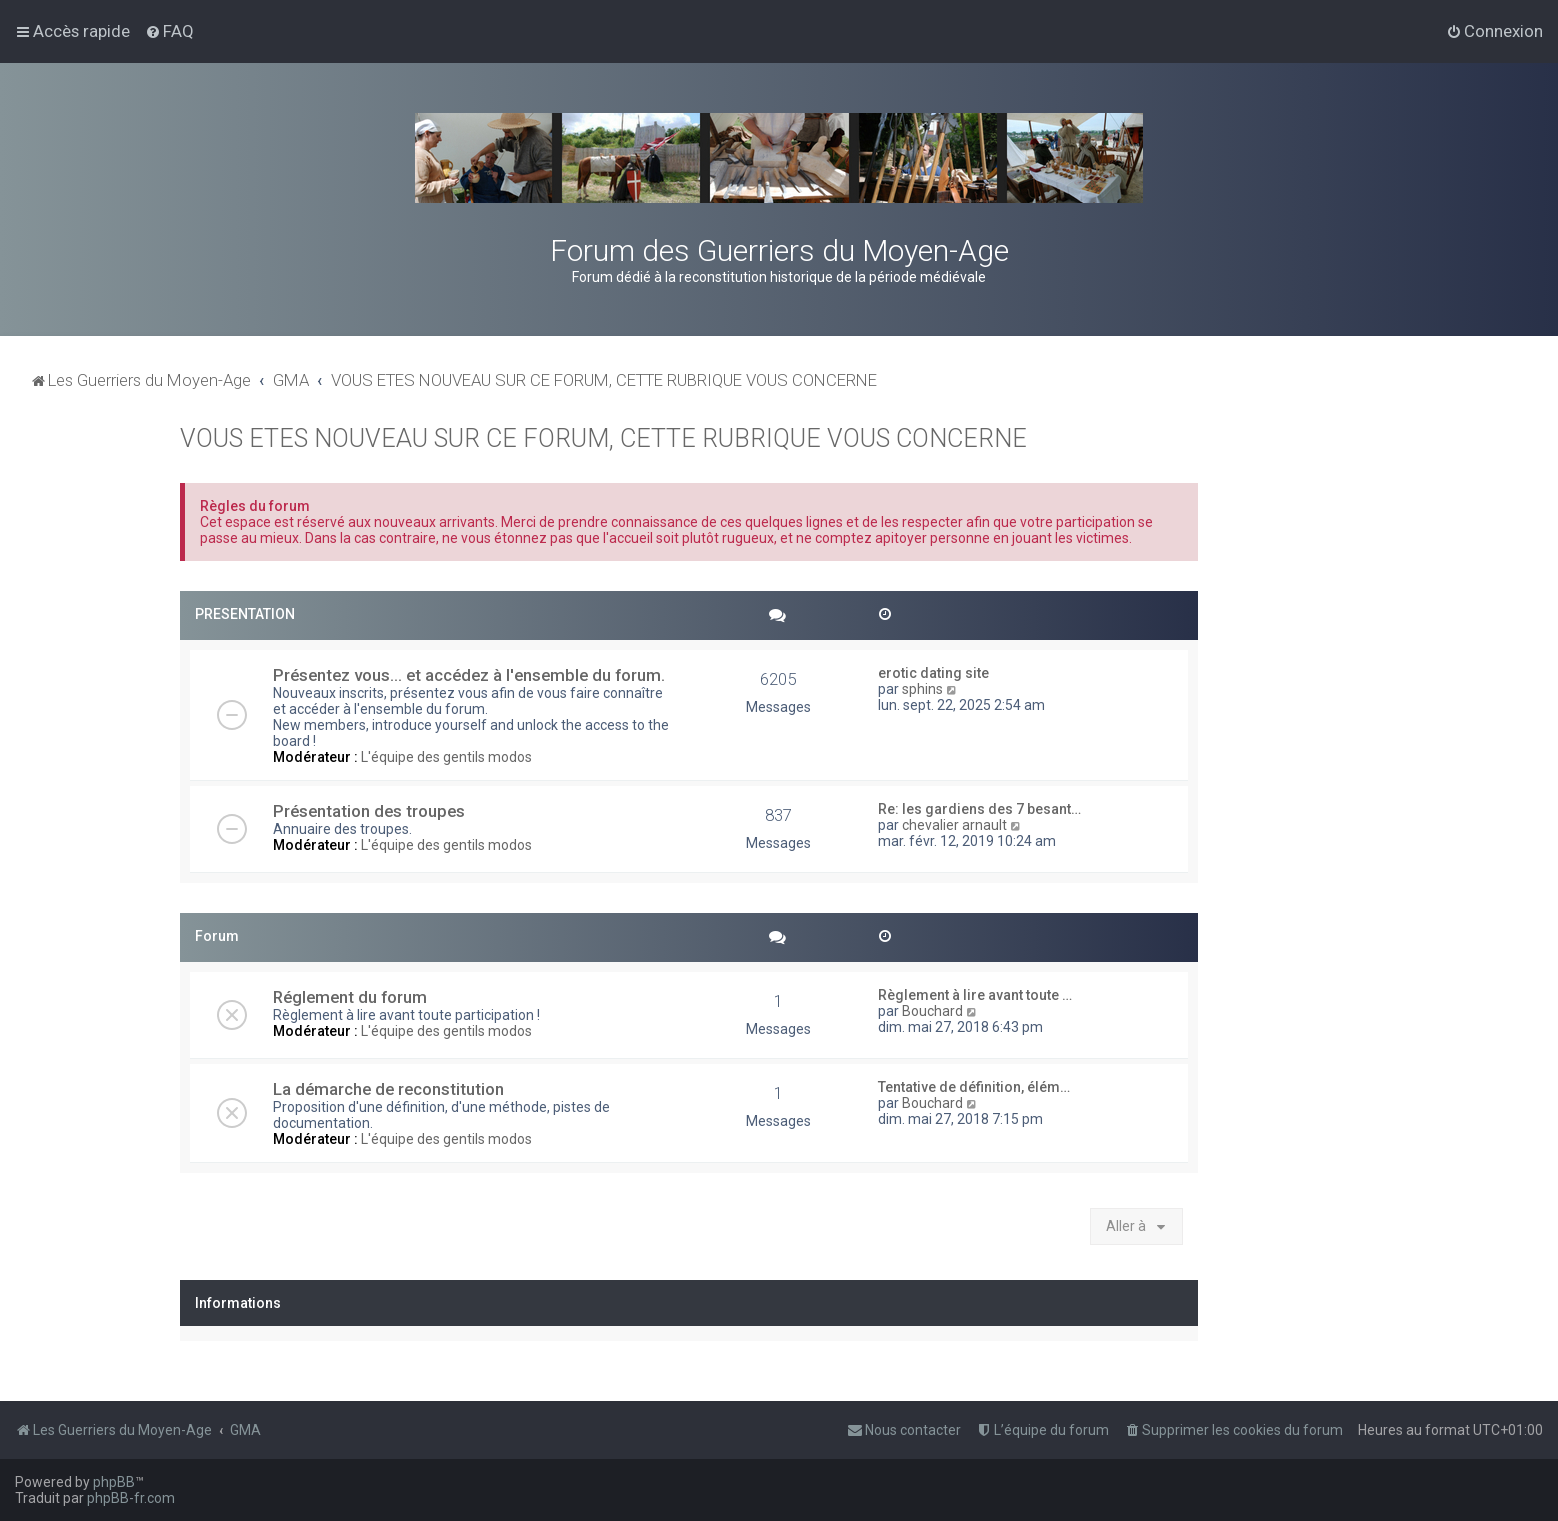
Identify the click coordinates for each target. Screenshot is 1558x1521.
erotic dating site (933, 673)
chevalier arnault (954, 825)
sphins (922, 689)
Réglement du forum (350, 997)
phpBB (114, 1482)
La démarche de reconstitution (388, 1089)
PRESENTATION (245, 614)
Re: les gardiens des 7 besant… (979, 809)
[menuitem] (169, 31)
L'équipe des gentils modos (446, 757)
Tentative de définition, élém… (974, 1087)
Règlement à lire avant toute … (975, 995)
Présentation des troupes (369, 811)
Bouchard (932, 1011)
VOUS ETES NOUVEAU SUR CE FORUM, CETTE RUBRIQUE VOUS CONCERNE (603, 438)
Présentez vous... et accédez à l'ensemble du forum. (469, 675)
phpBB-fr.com (131, 1498)
